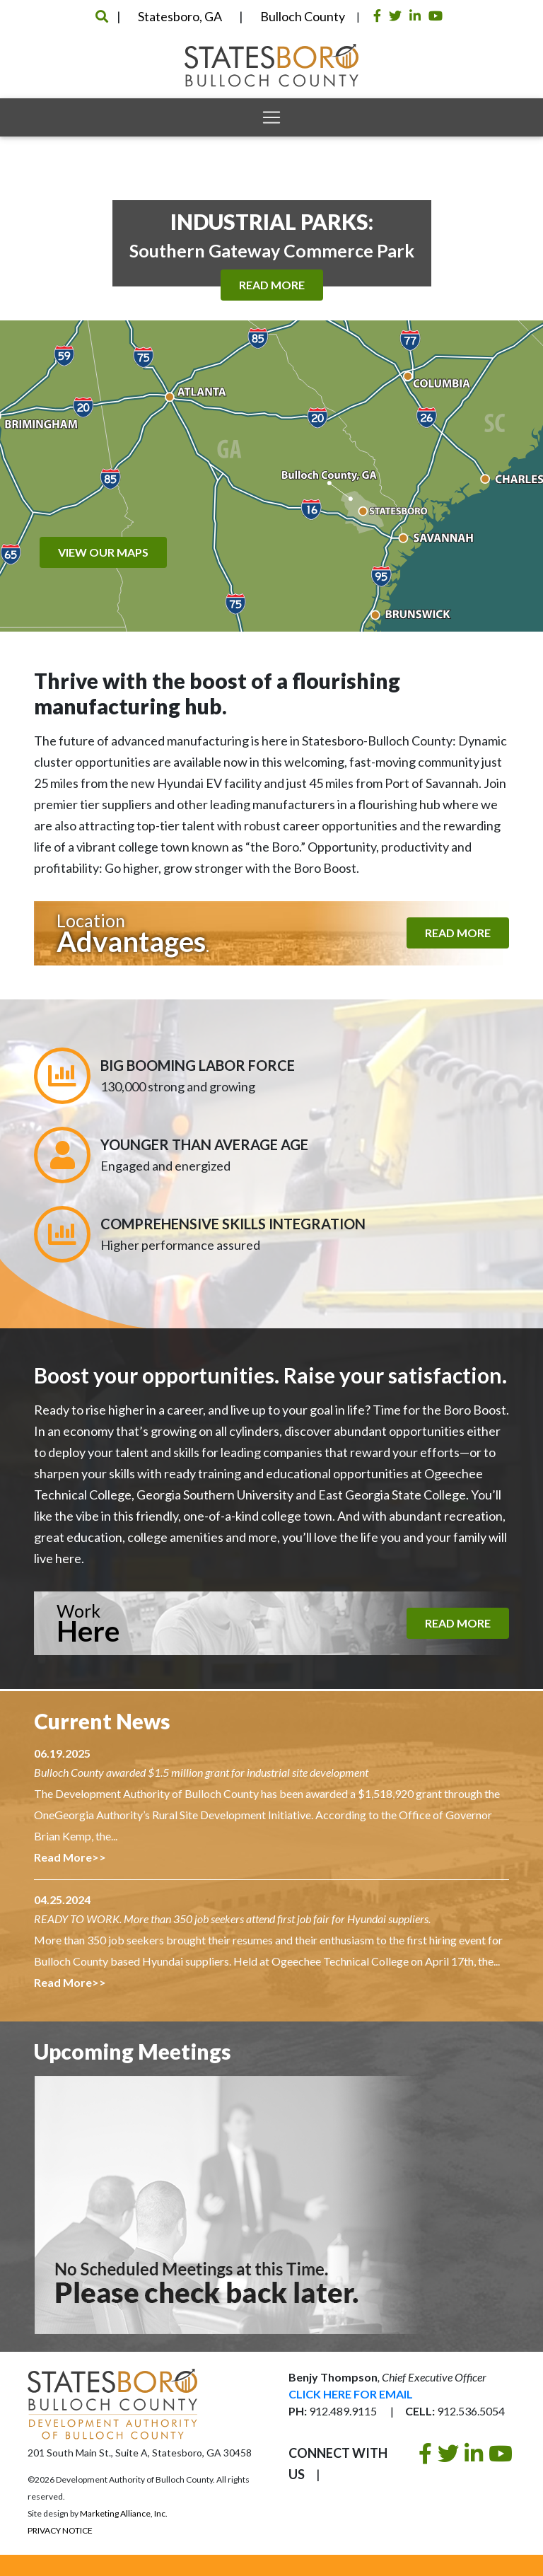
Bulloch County (302, 16)
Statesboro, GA (180, 16)
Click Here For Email (350, 2394)
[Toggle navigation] (271, 117)
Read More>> (70, 1857)
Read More (272, 284)
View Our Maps (103, 552)
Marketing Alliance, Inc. (124, 2513)
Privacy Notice (60, 2530)
